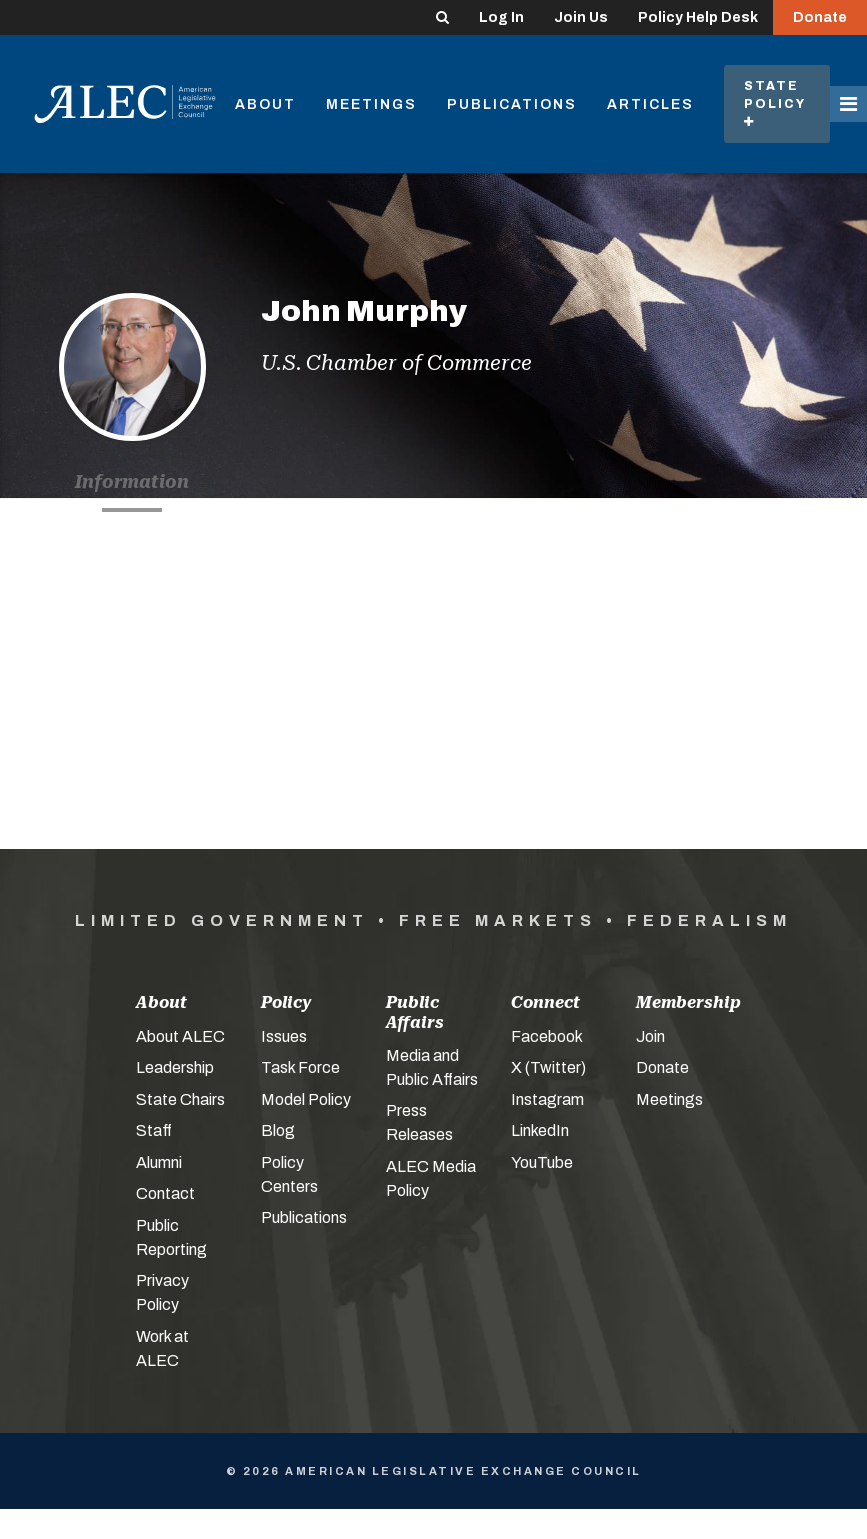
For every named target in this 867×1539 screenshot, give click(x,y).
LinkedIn (540, 1130)
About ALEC (180, 1036)
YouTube (542, 1162)
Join (650, 1036)
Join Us (581, 17)
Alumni (159, 1162)
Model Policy (306, 1099)
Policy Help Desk (698, 17)
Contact (165, 1193)
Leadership (175, 1067)
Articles (650, 104)
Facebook (547, 1036)
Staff (154, 1130)
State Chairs (180, 1099)
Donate (820, 17)
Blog (278, 1130)
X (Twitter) (548, 1067)
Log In (501, 17)
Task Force (300, 1067)
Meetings (371, 104)
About (265, 104)
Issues (284, 1036)
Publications (512, 104)
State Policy (777, 103)
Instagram (547, 1099)
